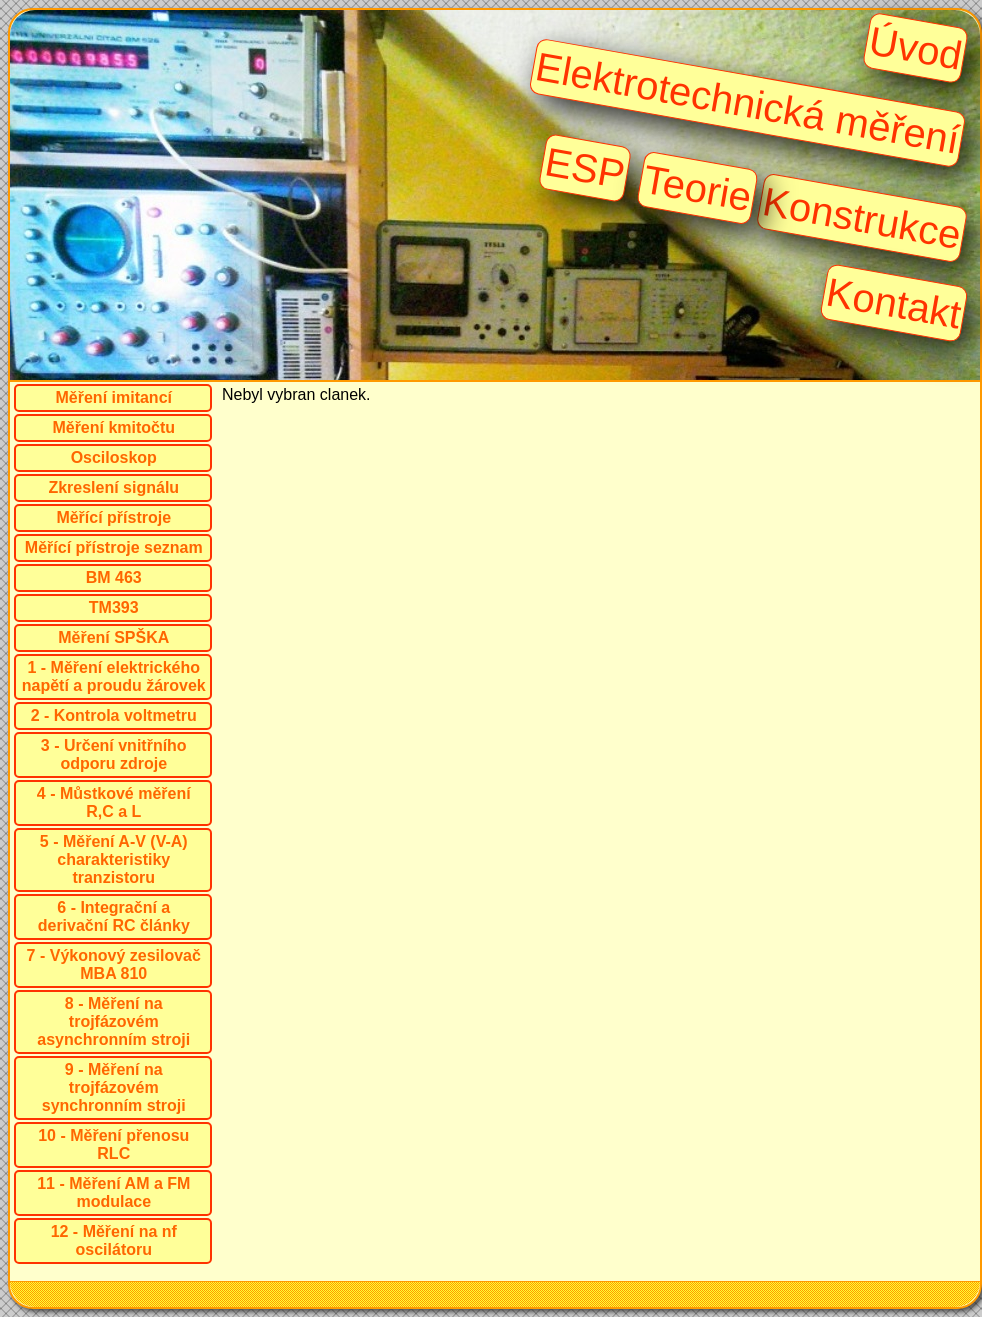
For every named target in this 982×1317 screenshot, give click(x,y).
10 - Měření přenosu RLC (113, 1144)
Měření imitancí (114, 397)
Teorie (697, 188)
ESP (585, 167)
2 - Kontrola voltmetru (114, 715)
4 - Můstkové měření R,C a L (114, 802)
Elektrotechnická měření (747, 103)
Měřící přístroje (113, 517)
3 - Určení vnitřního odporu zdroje (114, 754)
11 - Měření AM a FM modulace (113, 1192)
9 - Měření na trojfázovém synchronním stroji (114, 1087)
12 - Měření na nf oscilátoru (114, 1240)
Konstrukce (862, 218)
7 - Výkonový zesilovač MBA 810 (114, 964)
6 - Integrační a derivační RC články (114, 916)
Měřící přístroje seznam (114, 547)
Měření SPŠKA (113, 637)
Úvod (915, 48)
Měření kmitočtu (113, 427)
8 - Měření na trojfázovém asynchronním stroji (113, 1021)
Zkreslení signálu (113, 487)
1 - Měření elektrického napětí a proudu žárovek (114, 676)
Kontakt (894, 303)
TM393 (114, 607)
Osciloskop (114, 457)
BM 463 (114, 577)
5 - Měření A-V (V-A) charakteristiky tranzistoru (114, 859)
